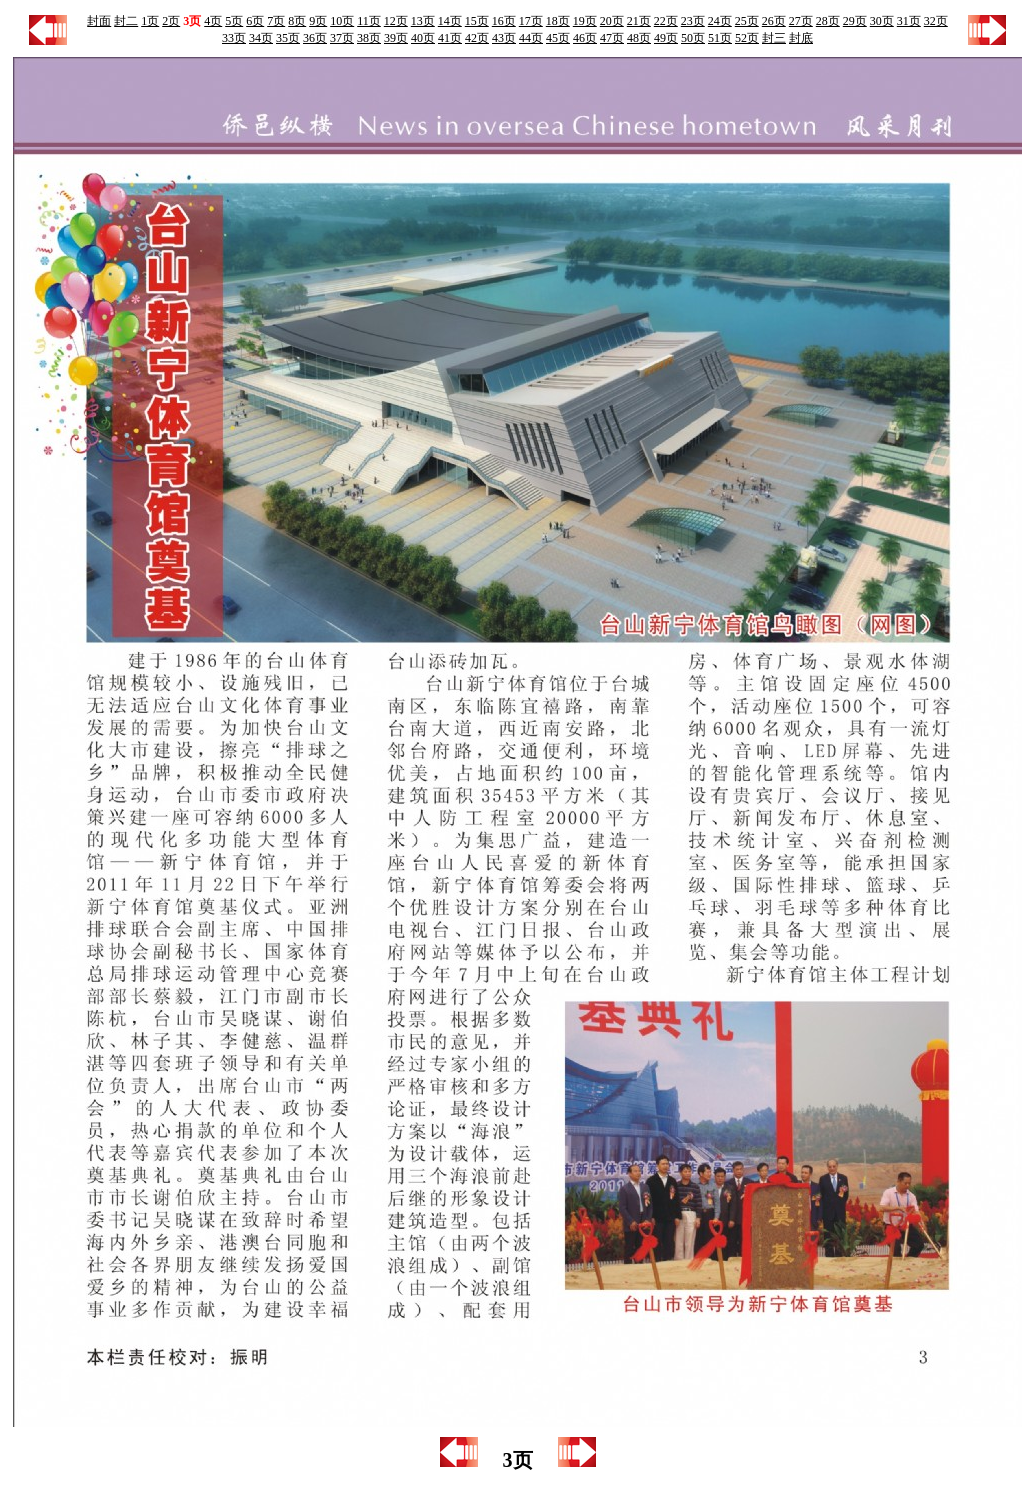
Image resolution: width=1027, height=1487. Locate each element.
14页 (450, 21)
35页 (288, 38)
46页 (585, 38)
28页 (828, 21)
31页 (909, 21)
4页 (213, 21)
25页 (747, 21)
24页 (720, 21)
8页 (297, 21)
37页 (342, 38)
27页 (801, 21)
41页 (450, 38)
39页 (396, 38)
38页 (369, 38)
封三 (774, 38)
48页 (639, 38)
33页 (234, 38)
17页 (531, 21)
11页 (369, 21)
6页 (255, 21)
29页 (855, 21)
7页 (276, 21)
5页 (234, 21)
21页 (639, 21)
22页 (666, 21)
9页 (318, 21)
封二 (126, 21)
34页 (261, 38)
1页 (150, 21)
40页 (423, 38)
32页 (936, 21)
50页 (693, 38)
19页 (585, 21)
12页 (396, 21)
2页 (171, 21)
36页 (315, 38)
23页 (693, 21)
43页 (504, 38)
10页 (342, 21)
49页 (666, 38)
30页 (882, 21)
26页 (774, 21)
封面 (99, 21)
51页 (720, 38)
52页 (747, 38)
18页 (558, 21)
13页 (423, 21)
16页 (504, 21)
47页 (612, 38)
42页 (477, 38)
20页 (612, 21)
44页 (531, 38)
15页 (477, 21)
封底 (801, 38)
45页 (558, 38)
